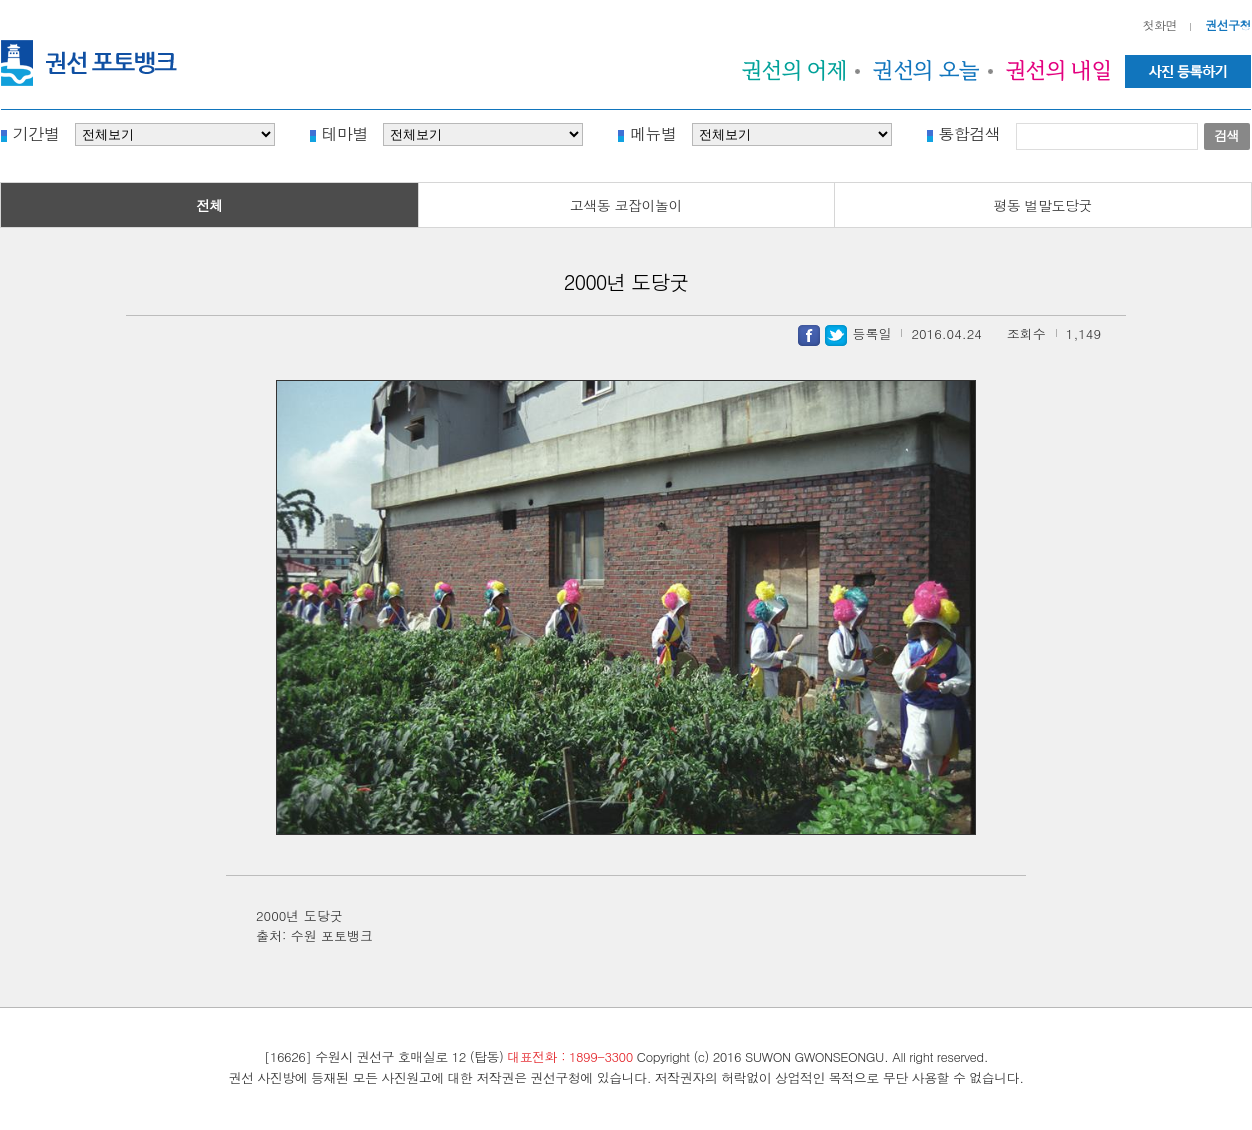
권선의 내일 (1059, 70)
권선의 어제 (795, 70)
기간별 (36, 132)
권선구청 (1228, 24)
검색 (1226, 135)
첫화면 (1160, 24)
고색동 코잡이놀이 (626, 205)
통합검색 (970, 132)
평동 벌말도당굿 (1042, 205)
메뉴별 (653, 132)
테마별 (345, 132)
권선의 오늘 (926, 70)
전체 (209, 205)
